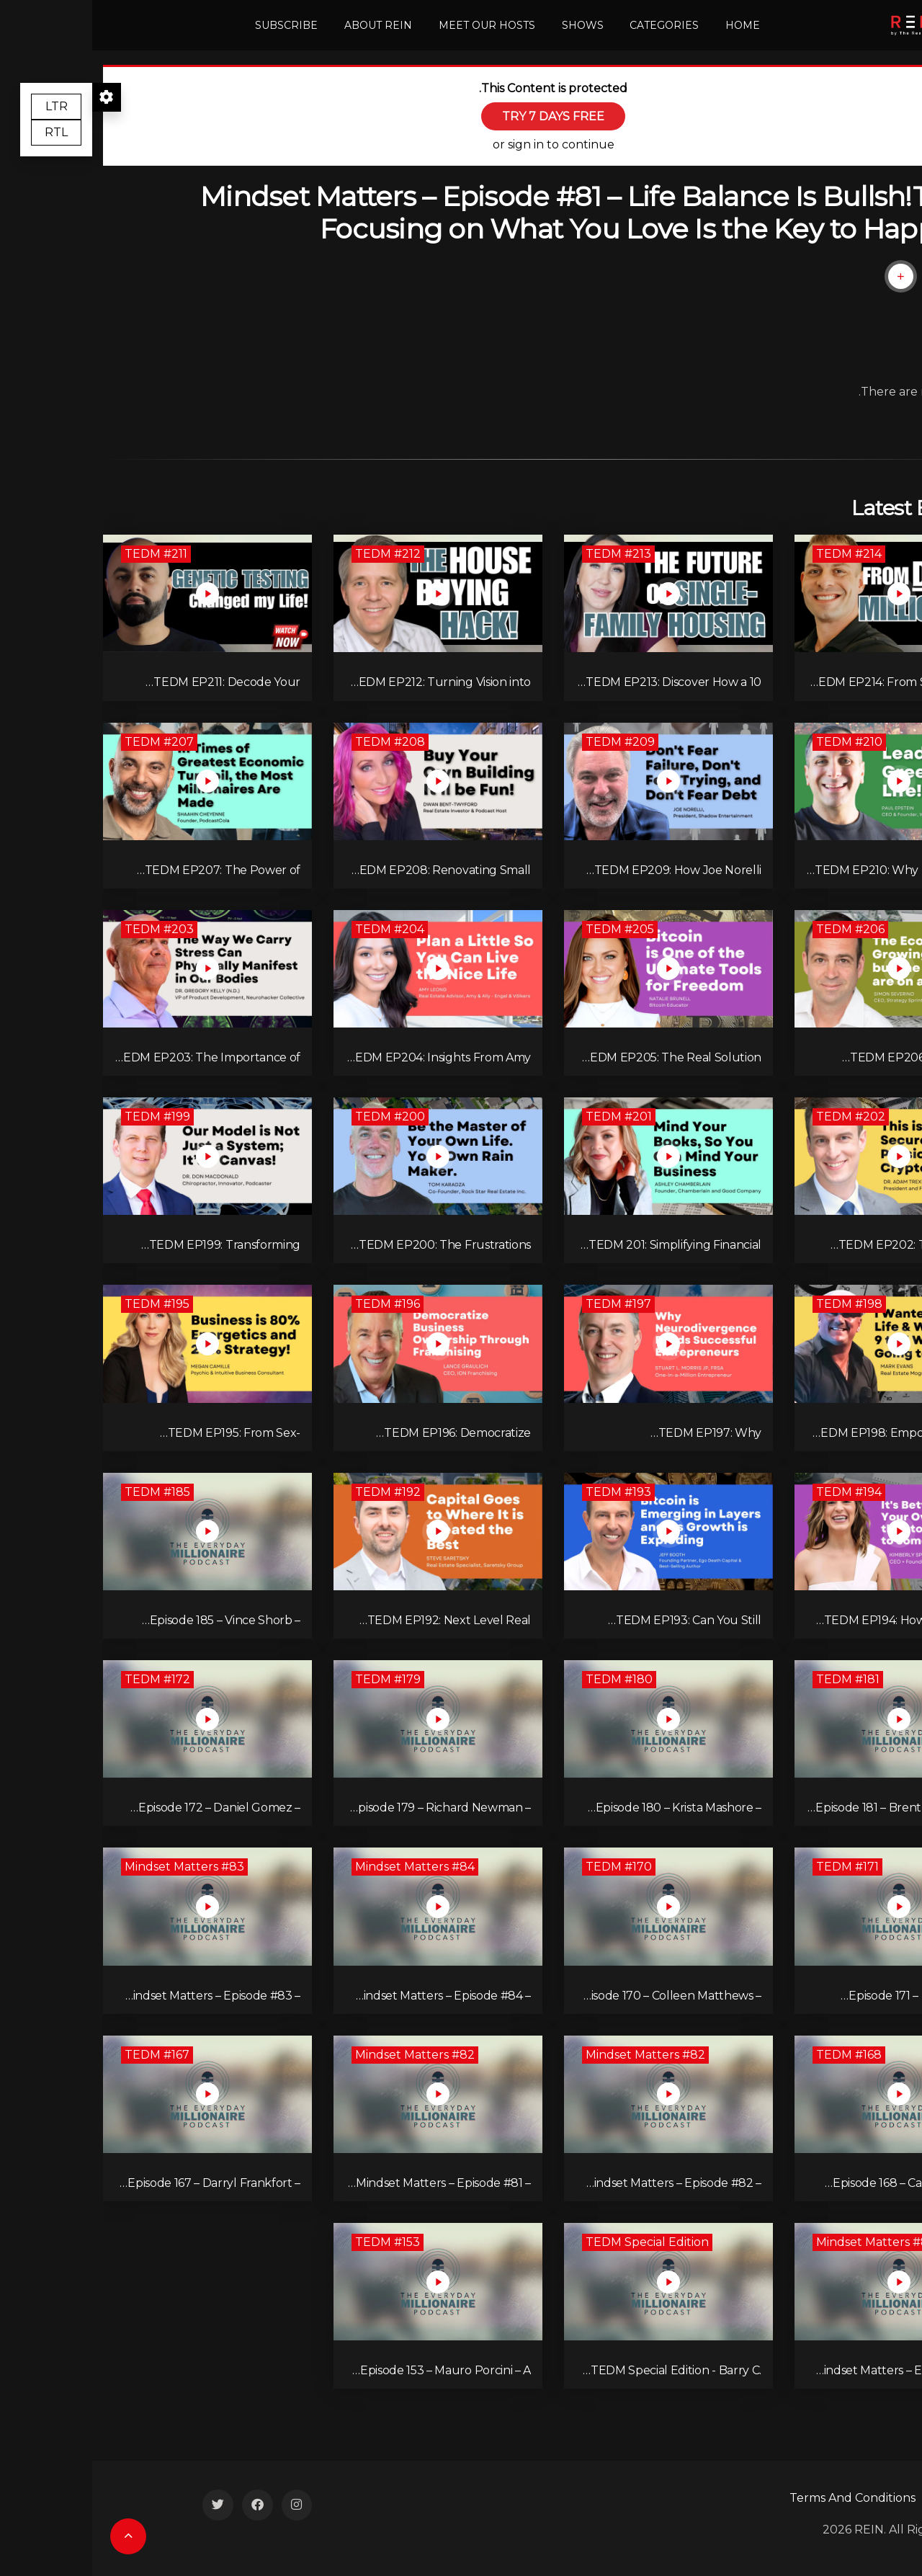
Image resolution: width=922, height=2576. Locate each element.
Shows (490, 25)
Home (650, 25)
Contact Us (879, 2498)
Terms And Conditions (760, 2498)
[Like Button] (852, 276)
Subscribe (194, 25)
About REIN (286, 25)
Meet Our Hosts (394, 25)
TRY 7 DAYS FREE (461, 116)
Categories (572, 25)
